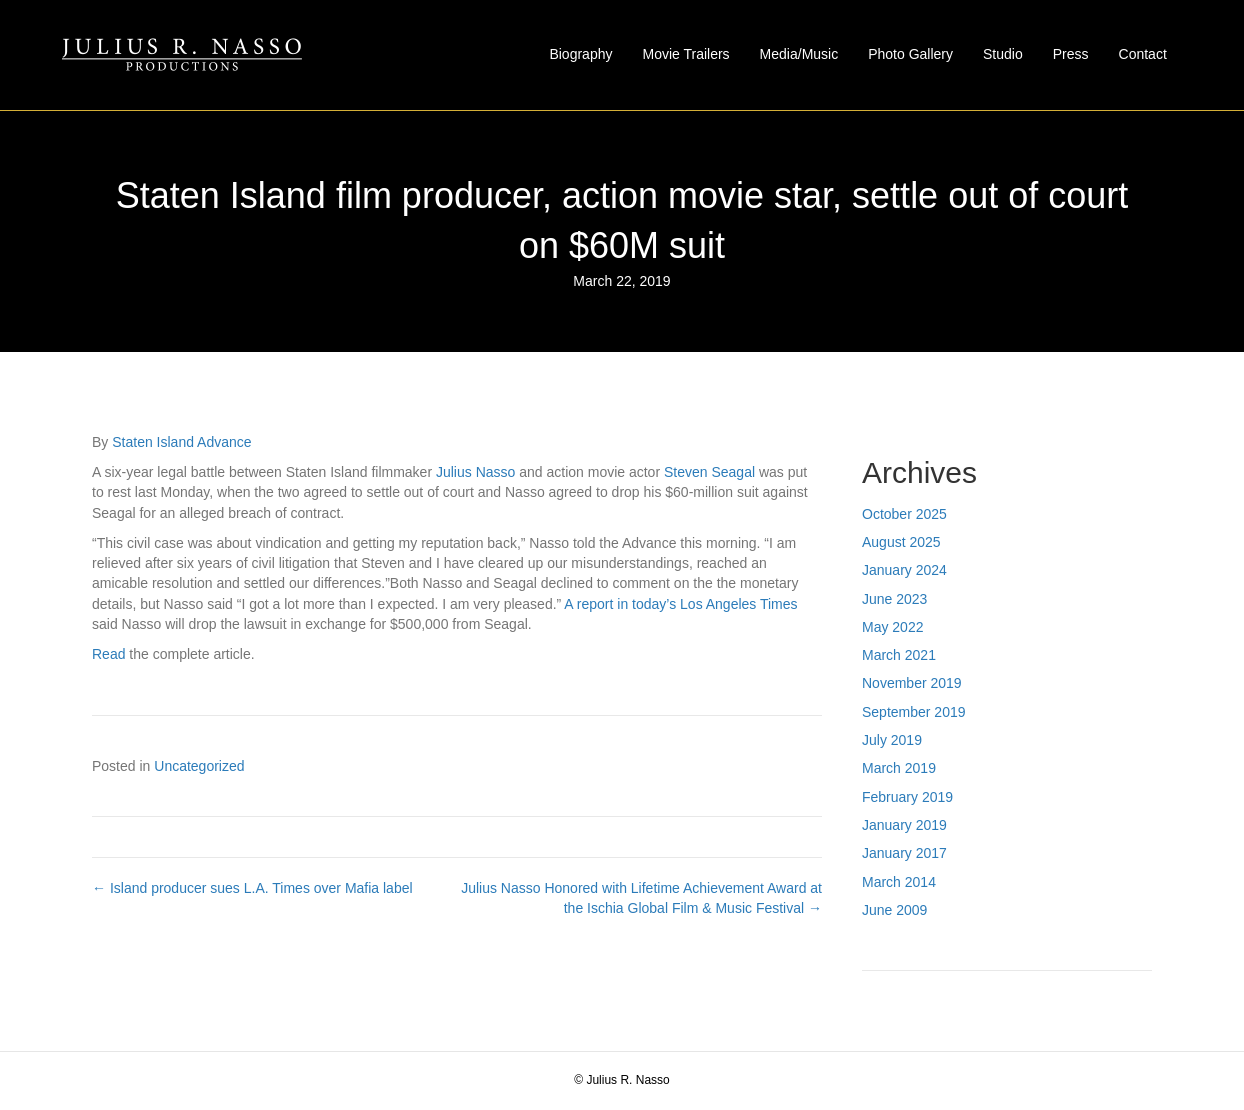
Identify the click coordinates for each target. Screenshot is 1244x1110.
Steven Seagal (709, 472)
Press (1071, 54)
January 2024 (904, 570)
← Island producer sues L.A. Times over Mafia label (252, 888)
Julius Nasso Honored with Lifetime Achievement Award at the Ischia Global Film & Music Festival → (641, 898)
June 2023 (894, 599)
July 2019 (892, 740)
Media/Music (799, 54)
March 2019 (899, 768)
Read (108, 654)
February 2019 (907, 797)
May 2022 (892, 627)
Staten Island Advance (181, 442)
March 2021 (899, 655)
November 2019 (912, 683)
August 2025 (901, 542)
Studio (1003, 54)
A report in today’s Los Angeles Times (680, 604)
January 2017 (904, 853)
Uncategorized (199, 766)
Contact (1143, 54)
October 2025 (904, 514)
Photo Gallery (910, 54)
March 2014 (899, 882)
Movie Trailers (685, 54)
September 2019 (914, 712)
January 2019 (904, 825)
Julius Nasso (475, 472)
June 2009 (894, 910)
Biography (580, 54)
